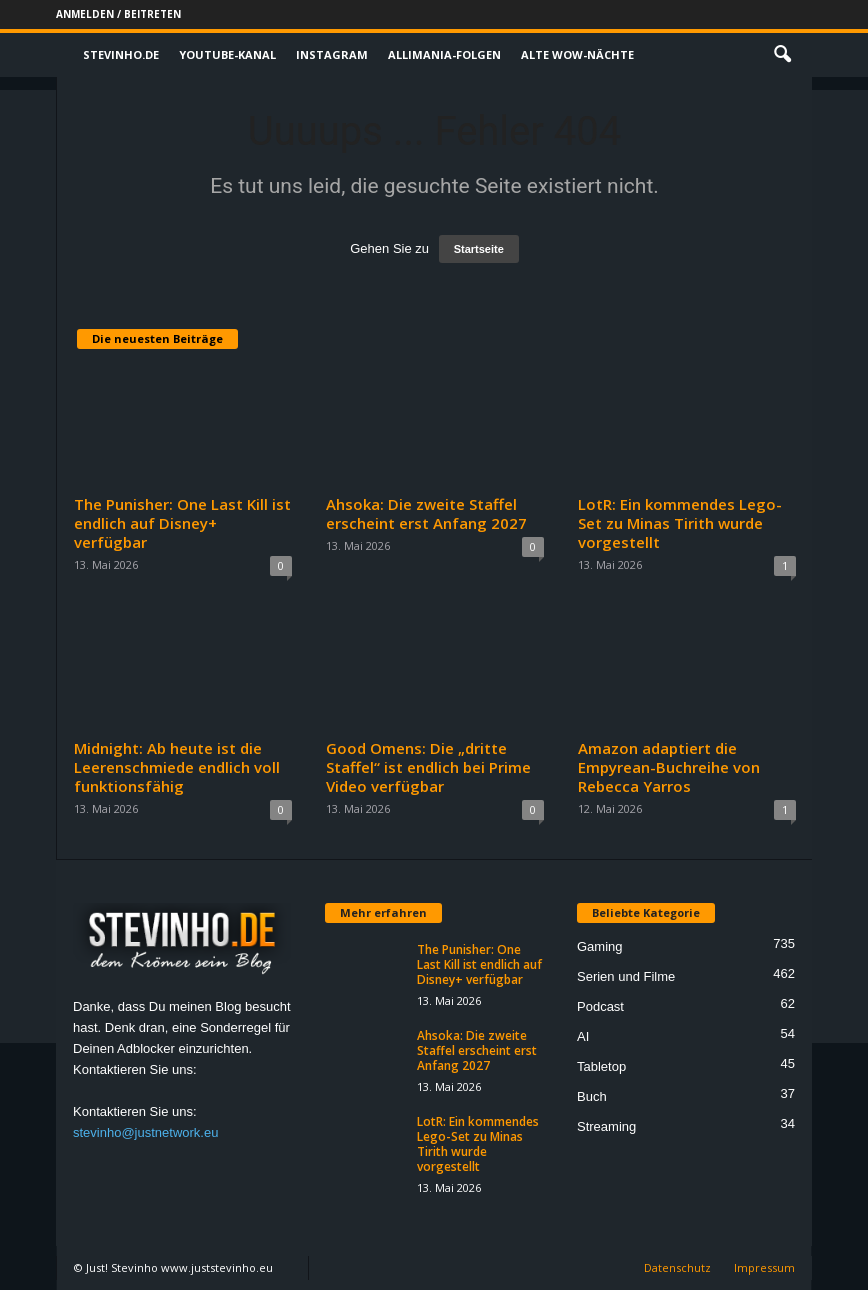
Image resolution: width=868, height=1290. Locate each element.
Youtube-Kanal (227, 54)
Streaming (606, 1126)
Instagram (332, 54)
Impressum (764, 1267)
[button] (782, 55)
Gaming (600, 946)
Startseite (479, 249)
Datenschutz (677, 1267)
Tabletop (601, 1066)
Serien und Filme (626, 976)
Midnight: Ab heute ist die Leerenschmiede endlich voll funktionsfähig (177, 767)
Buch (592, 1096)
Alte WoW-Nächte (577, 54)
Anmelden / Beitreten (118, 14)
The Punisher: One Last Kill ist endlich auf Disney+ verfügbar (182, 523)
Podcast (600, 1006)
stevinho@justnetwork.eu (145, 1132)
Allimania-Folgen (444, 54)
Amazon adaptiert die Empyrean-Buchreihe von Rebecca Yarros (669, 767)
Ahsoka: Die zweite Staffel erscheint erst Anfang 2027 (426, 513)
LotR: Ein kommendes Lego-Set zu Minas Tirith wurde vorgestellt (680, 523)
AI (583, 1036)
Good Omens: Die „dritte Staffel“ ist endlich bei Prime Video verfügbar (428, 767)
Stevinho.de (121, 54)
